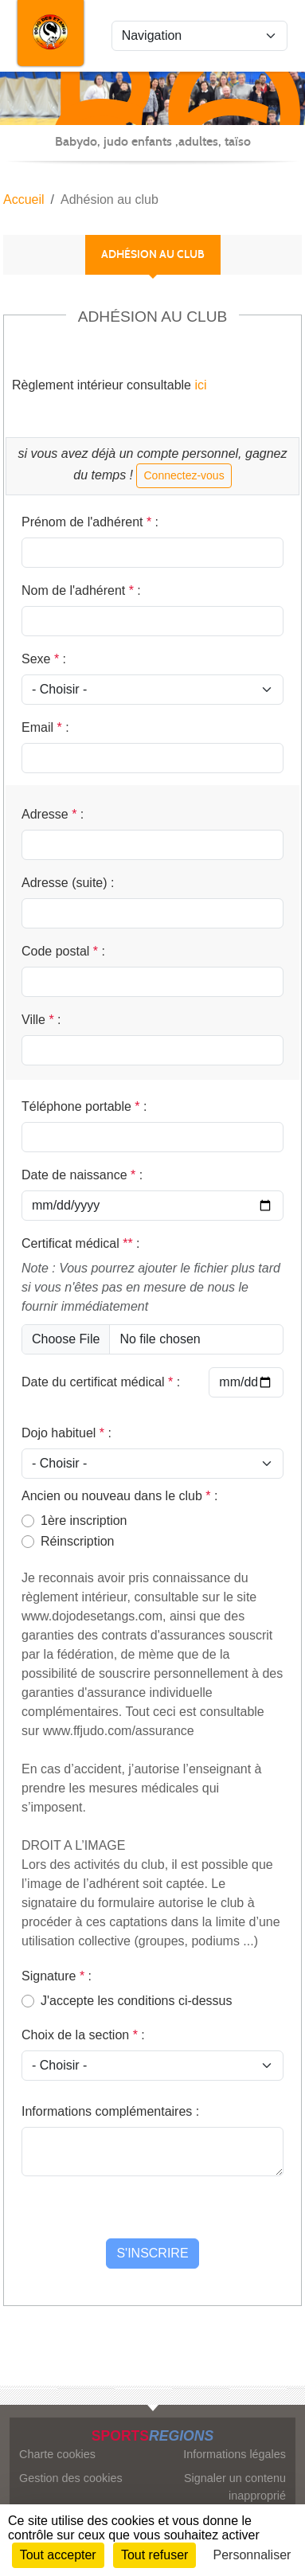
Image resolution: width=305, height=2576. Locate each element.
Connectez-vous (183, 475)
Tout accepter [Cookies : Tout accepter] (58, 2555)
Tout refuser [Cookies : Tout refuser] (154, 2555)
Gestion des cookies (71, 2478)
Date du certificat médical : (101, 1382)
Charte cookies (57, 2454)
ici (199, 385)
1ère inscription (84, 1520)
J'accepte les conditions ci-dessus (137, 2000)
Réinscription (77, 1541)
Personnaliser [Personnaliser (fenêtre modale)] (252, 2555)
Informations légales (234, 2454)
